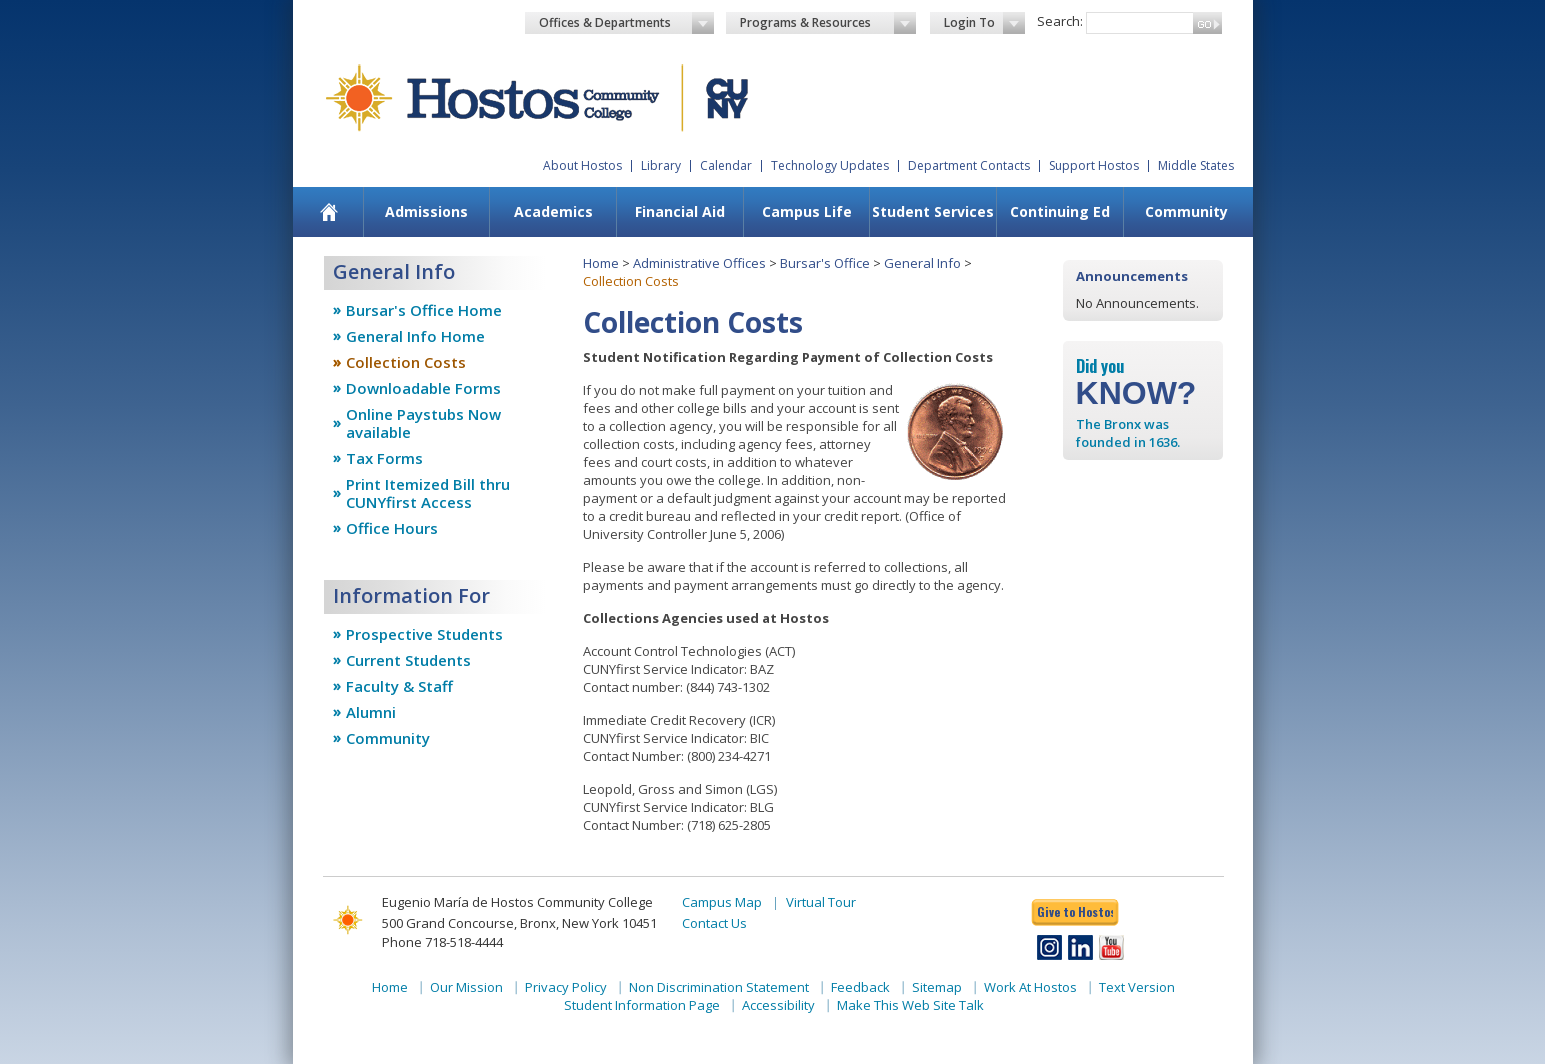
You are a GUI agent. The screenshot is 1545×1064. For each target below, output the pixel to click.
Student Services (933, 211)
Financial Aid (680, 211)
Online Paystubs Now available (423, 423)
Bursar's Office (825, 263)
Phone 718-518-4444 (442, 942)
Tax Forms (384, 458)
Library (661, 165)
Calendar (726, 165)
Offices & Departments (627, 23)
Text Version (1137, 987)
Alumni (371, 712)
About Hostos (582, 165)
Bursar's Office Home (424, 310)
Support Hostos (1094, 165)
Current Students (408, 660)
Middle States (1196, 165)
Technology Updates (830, 165)
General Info (922, 263)
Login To (984, 23)
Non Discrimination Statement (719, 987)
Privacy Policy (566, 987)
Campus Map (722, 902)
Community (1186, 211)
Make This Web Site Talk (910, 1005)
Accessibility (778, 1005)
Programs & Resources (828, 23)
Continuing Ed (1060, 211)
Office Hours (392, 528)
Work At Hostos (1030, 987)
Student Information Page (642, 1005)
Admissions (426, 211)
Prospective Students (424, 634)
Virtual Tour (821, 902)
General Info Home (415, 336)
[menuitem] (328, 212)
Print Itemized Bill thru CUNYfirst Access (428, 493)
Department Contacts (969, 165)
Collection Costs (406, 362)
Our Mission (466, 987)
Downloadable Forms (423, 388)
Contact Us (714, 923)
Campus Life (807, 211)
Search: (1060, 21)
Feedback (860, 987)
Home (601, 263)
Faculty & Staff (399, 686)
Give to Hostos (1075, 911)
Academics (553, 211)
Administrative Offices (699, 263)
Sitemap (937, 987)
